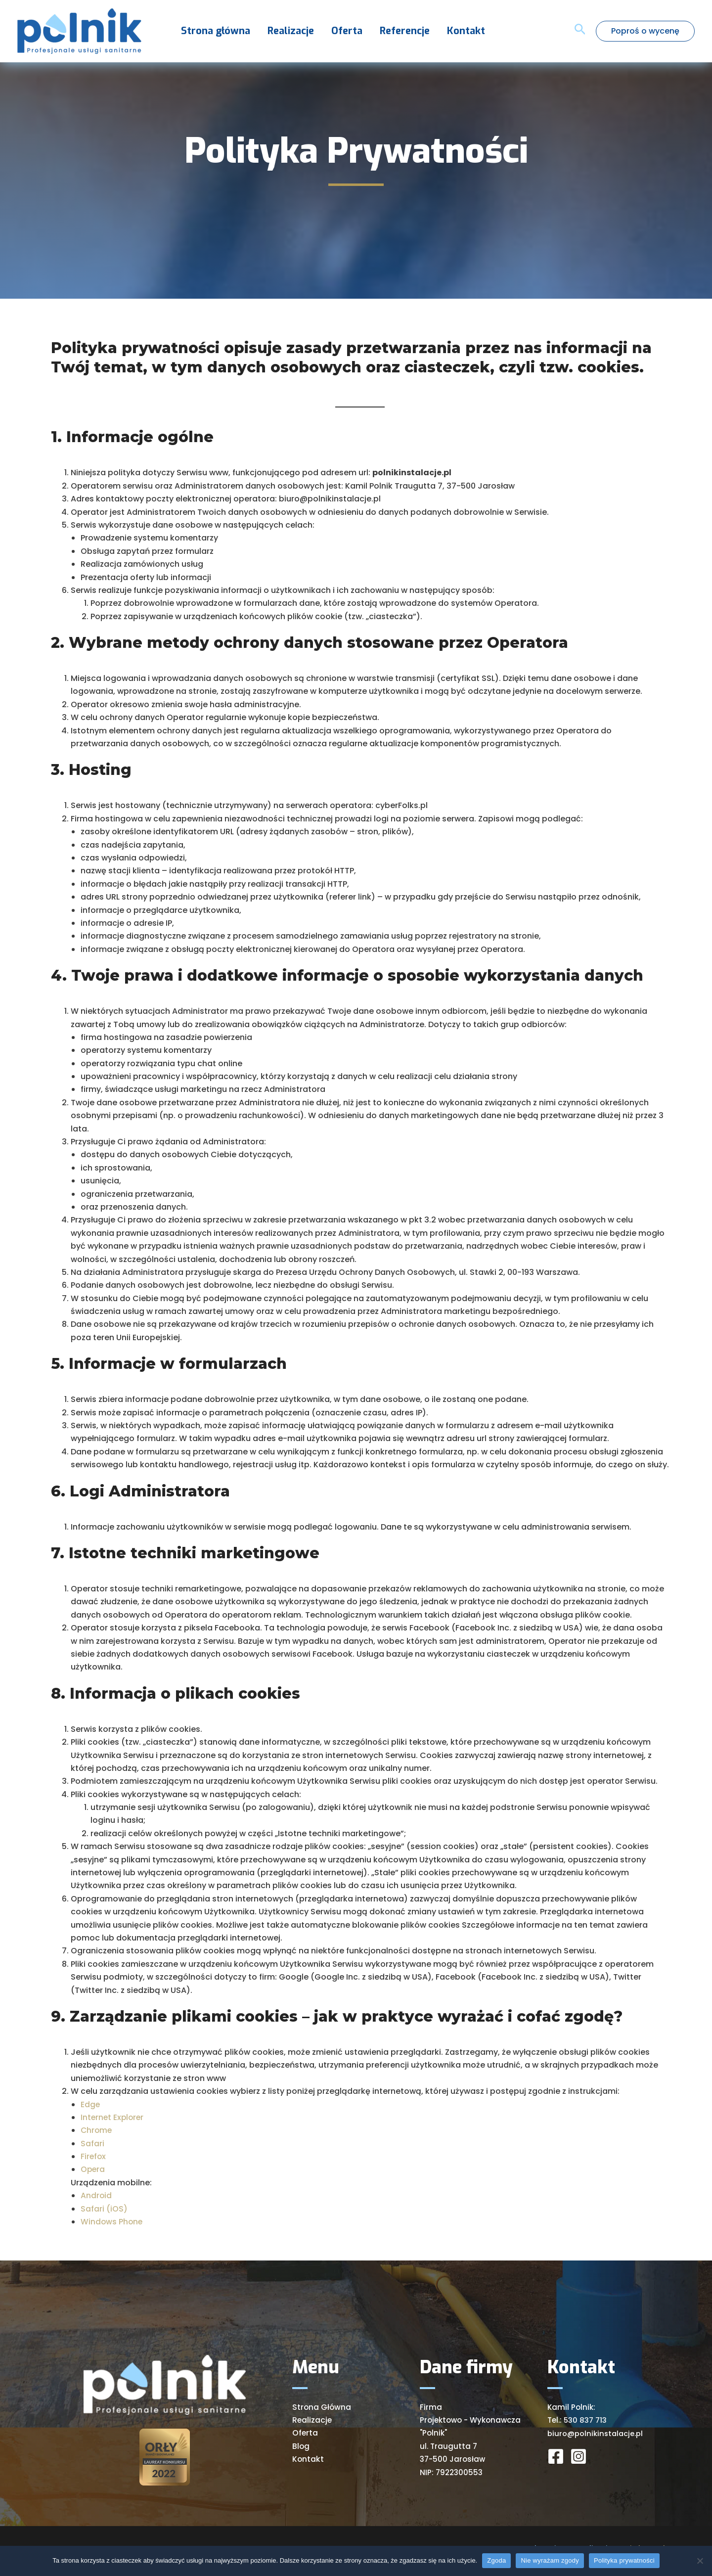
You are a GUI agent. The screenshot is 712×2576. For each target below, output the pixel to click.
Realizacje (283, 31)
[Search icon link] (580, 31)
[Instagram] (578, 2455)
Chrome (97, 2130)
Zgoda (496, 2560)
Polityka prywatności (624, 2560)
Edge (90, 2104)
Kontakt (451, 31)
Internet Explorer (113, 2117)
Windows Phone (112, 2221)
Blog (301, 2446)
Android (96, 2195)
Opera (93, 2169)
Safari (92, 2143)
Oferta (337, 31)
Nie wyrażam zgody (550, 2560)
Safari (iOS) (104, 2208)
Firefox (94, 2156)
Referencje (392, 31)
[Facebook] (555, 2455)
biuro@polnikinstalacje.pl (596, 2433)
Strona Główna (322, 2407)
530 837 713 (585, 2420)
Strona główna (210, 31)
